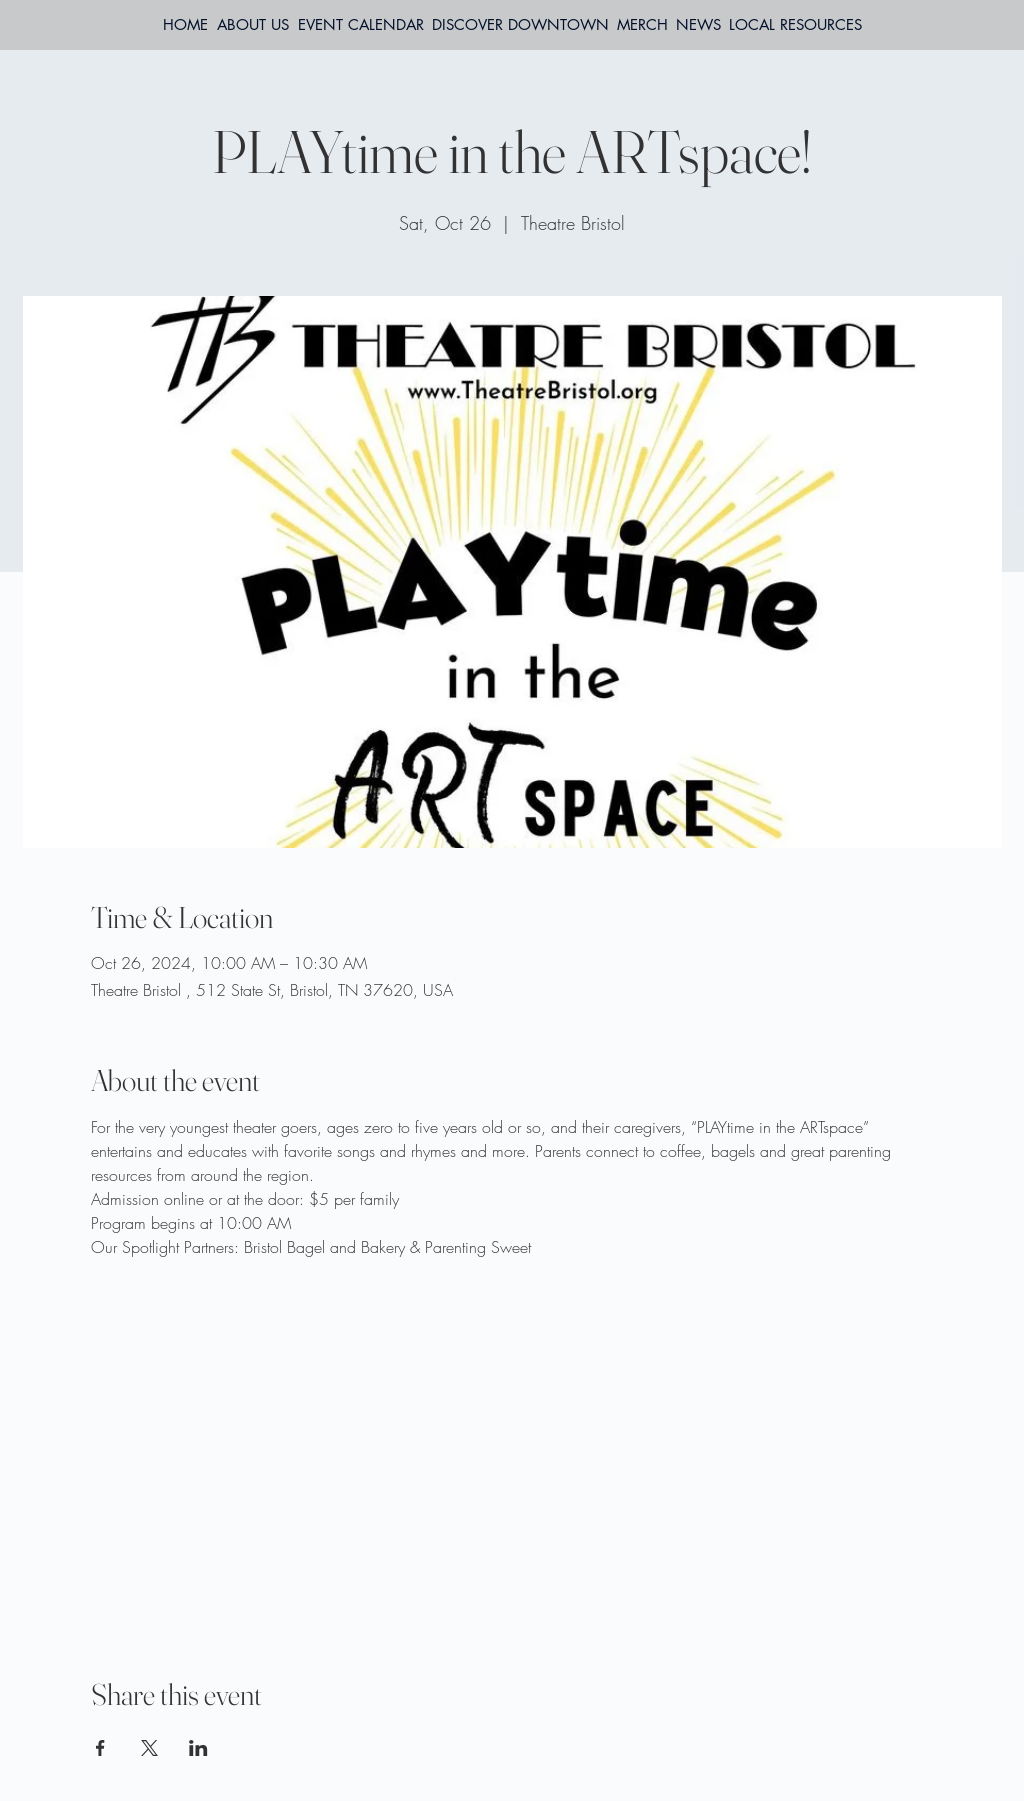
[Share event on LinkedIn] (198, 1748)
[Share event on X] (149, 1748)
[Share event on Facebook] (100, 1748)
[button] (795, 25)
